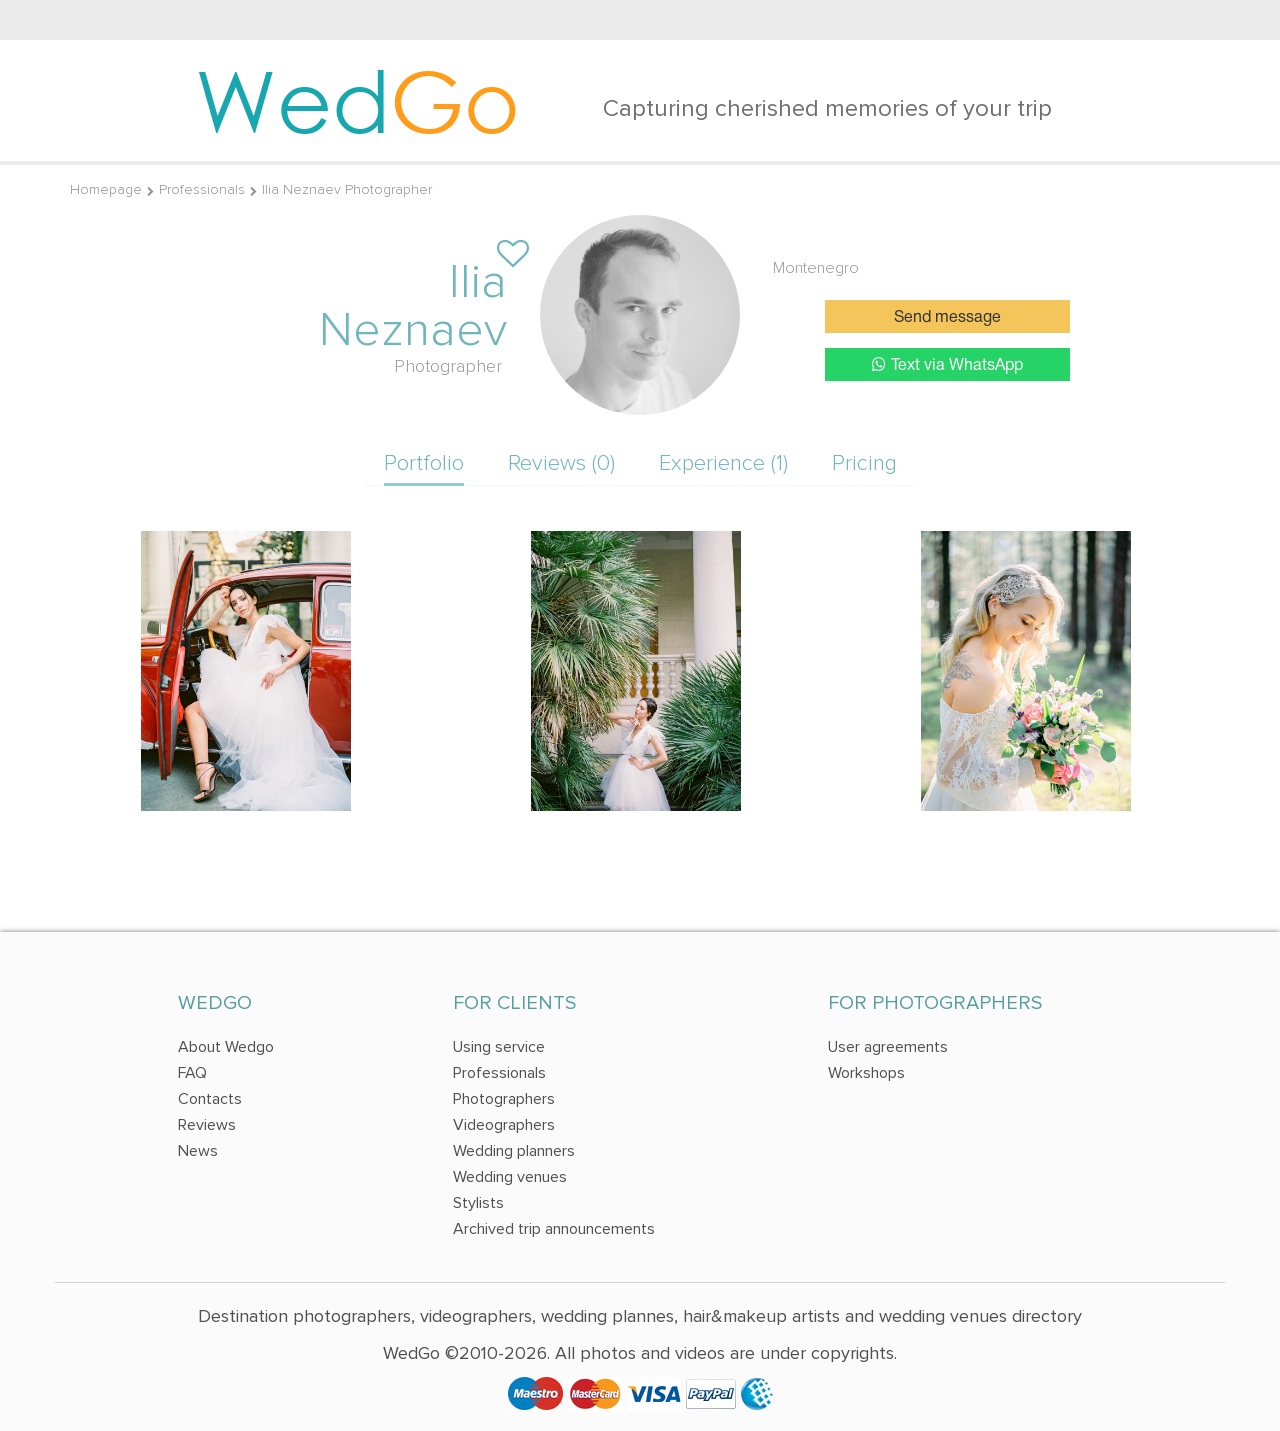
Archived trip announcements (554, 1229)
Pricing (864, 463)
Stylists (478, 1203)
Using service (499, 1047)
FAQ (192, 1073)
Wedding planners (514, 1151)
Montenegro (816, 268)
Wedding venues (510, 1177)
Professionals (202, 189)
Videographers (504, 1125)
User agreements (888, 1047)
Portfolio (424, 463)
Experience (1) (723, 463)
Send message (947, 318)
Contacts (210, 1099)
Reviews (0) (561, 463)
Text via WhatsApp (947, 364)
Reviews (207, 1125)
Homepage (106, 189)
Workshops (866, 1073)
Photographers (504, 1099)
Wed (357, 100)
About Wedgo (226, 1047)
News (198, 1151)
